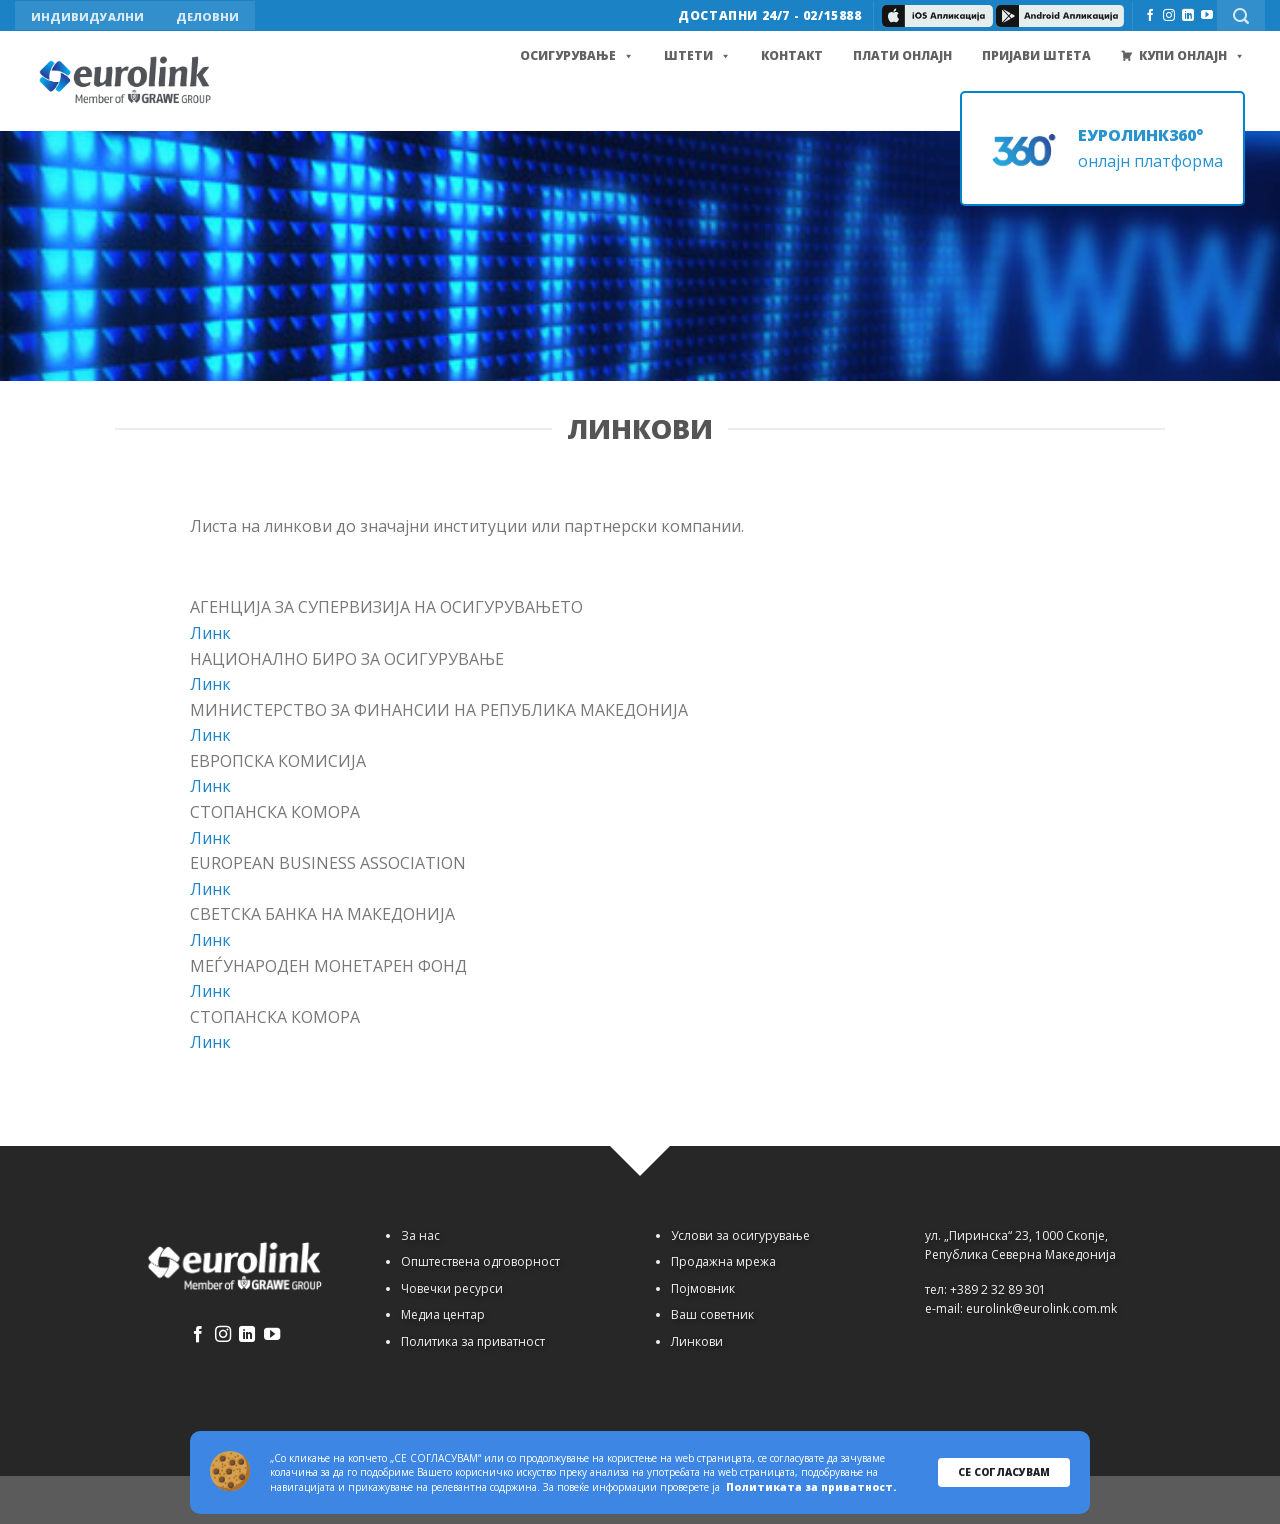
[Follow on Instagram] (1169, 16)
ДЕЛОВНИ (207, 16)
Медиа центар (443, 1314)
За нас (420, 1235)
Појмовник (703, 1288)
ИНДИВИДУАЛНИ (87, 16)
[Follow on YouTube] (1207, 16)
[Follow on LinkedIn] (1188, 16)
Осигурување (577, 56)
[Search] (1241, 15)
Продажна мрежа (723, 1261)
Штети (697, 56)
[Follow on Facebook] (1150, 16)
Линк (210, 633)
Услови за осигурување (740, 1235)
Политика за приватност (473, 1341)
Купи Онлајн (1192, 56)
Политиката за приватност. (811, 1487)
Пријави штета (1036, 55)
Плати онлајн (902, 55)
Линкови (697, 1341)
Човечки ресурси (452, 1288)
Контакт (792, 55)
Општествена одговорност (480, 1261)
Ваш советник (712, 1314)
